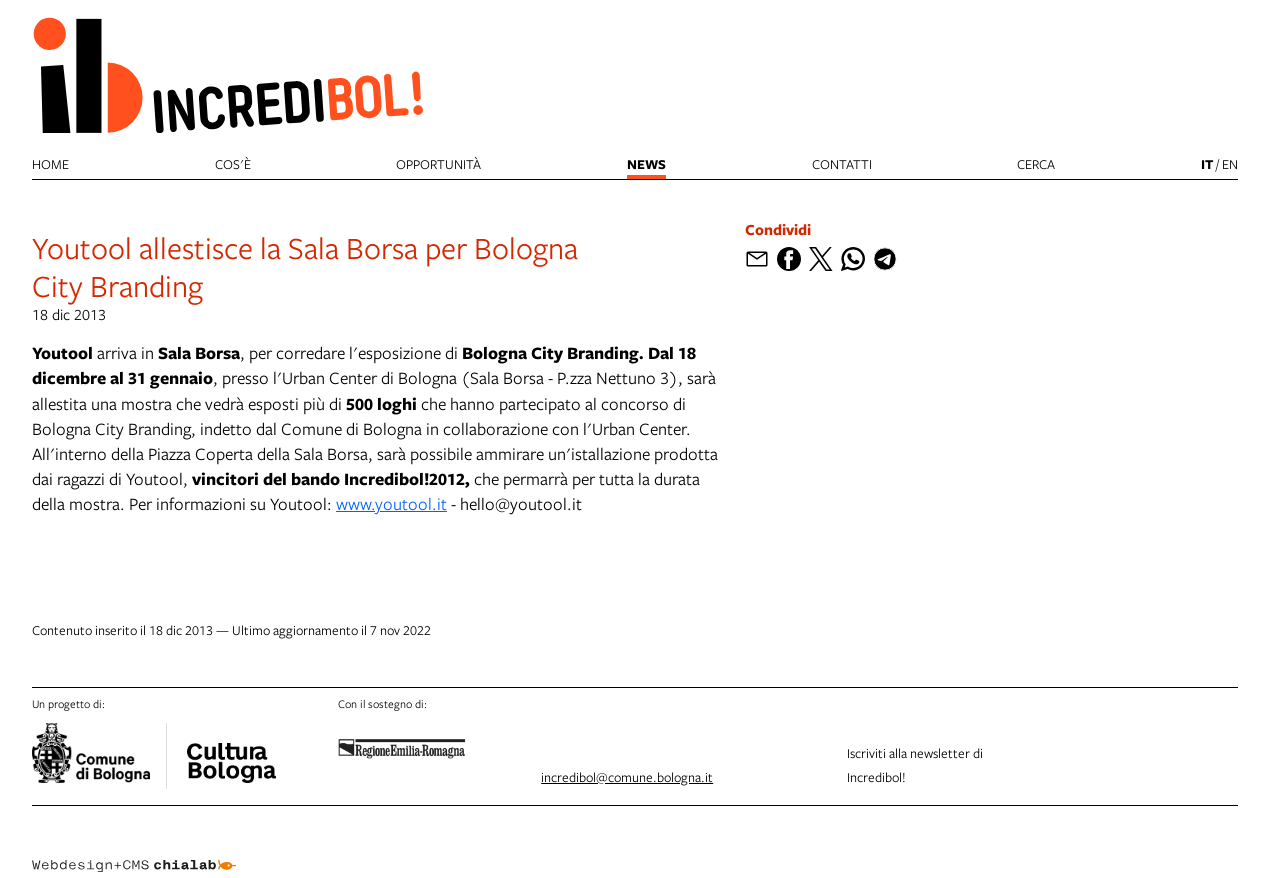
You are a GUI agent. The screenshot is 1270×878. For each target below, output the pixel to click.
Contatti (842, 164)
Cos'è (233, 164)
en (1230, 164)
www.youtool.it (391, 503)
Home (50, 164)
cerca (1036, 164)
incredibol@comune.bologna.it (627, 777)
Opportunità (438, 164)
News (646, 164)
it (1207, 164)
